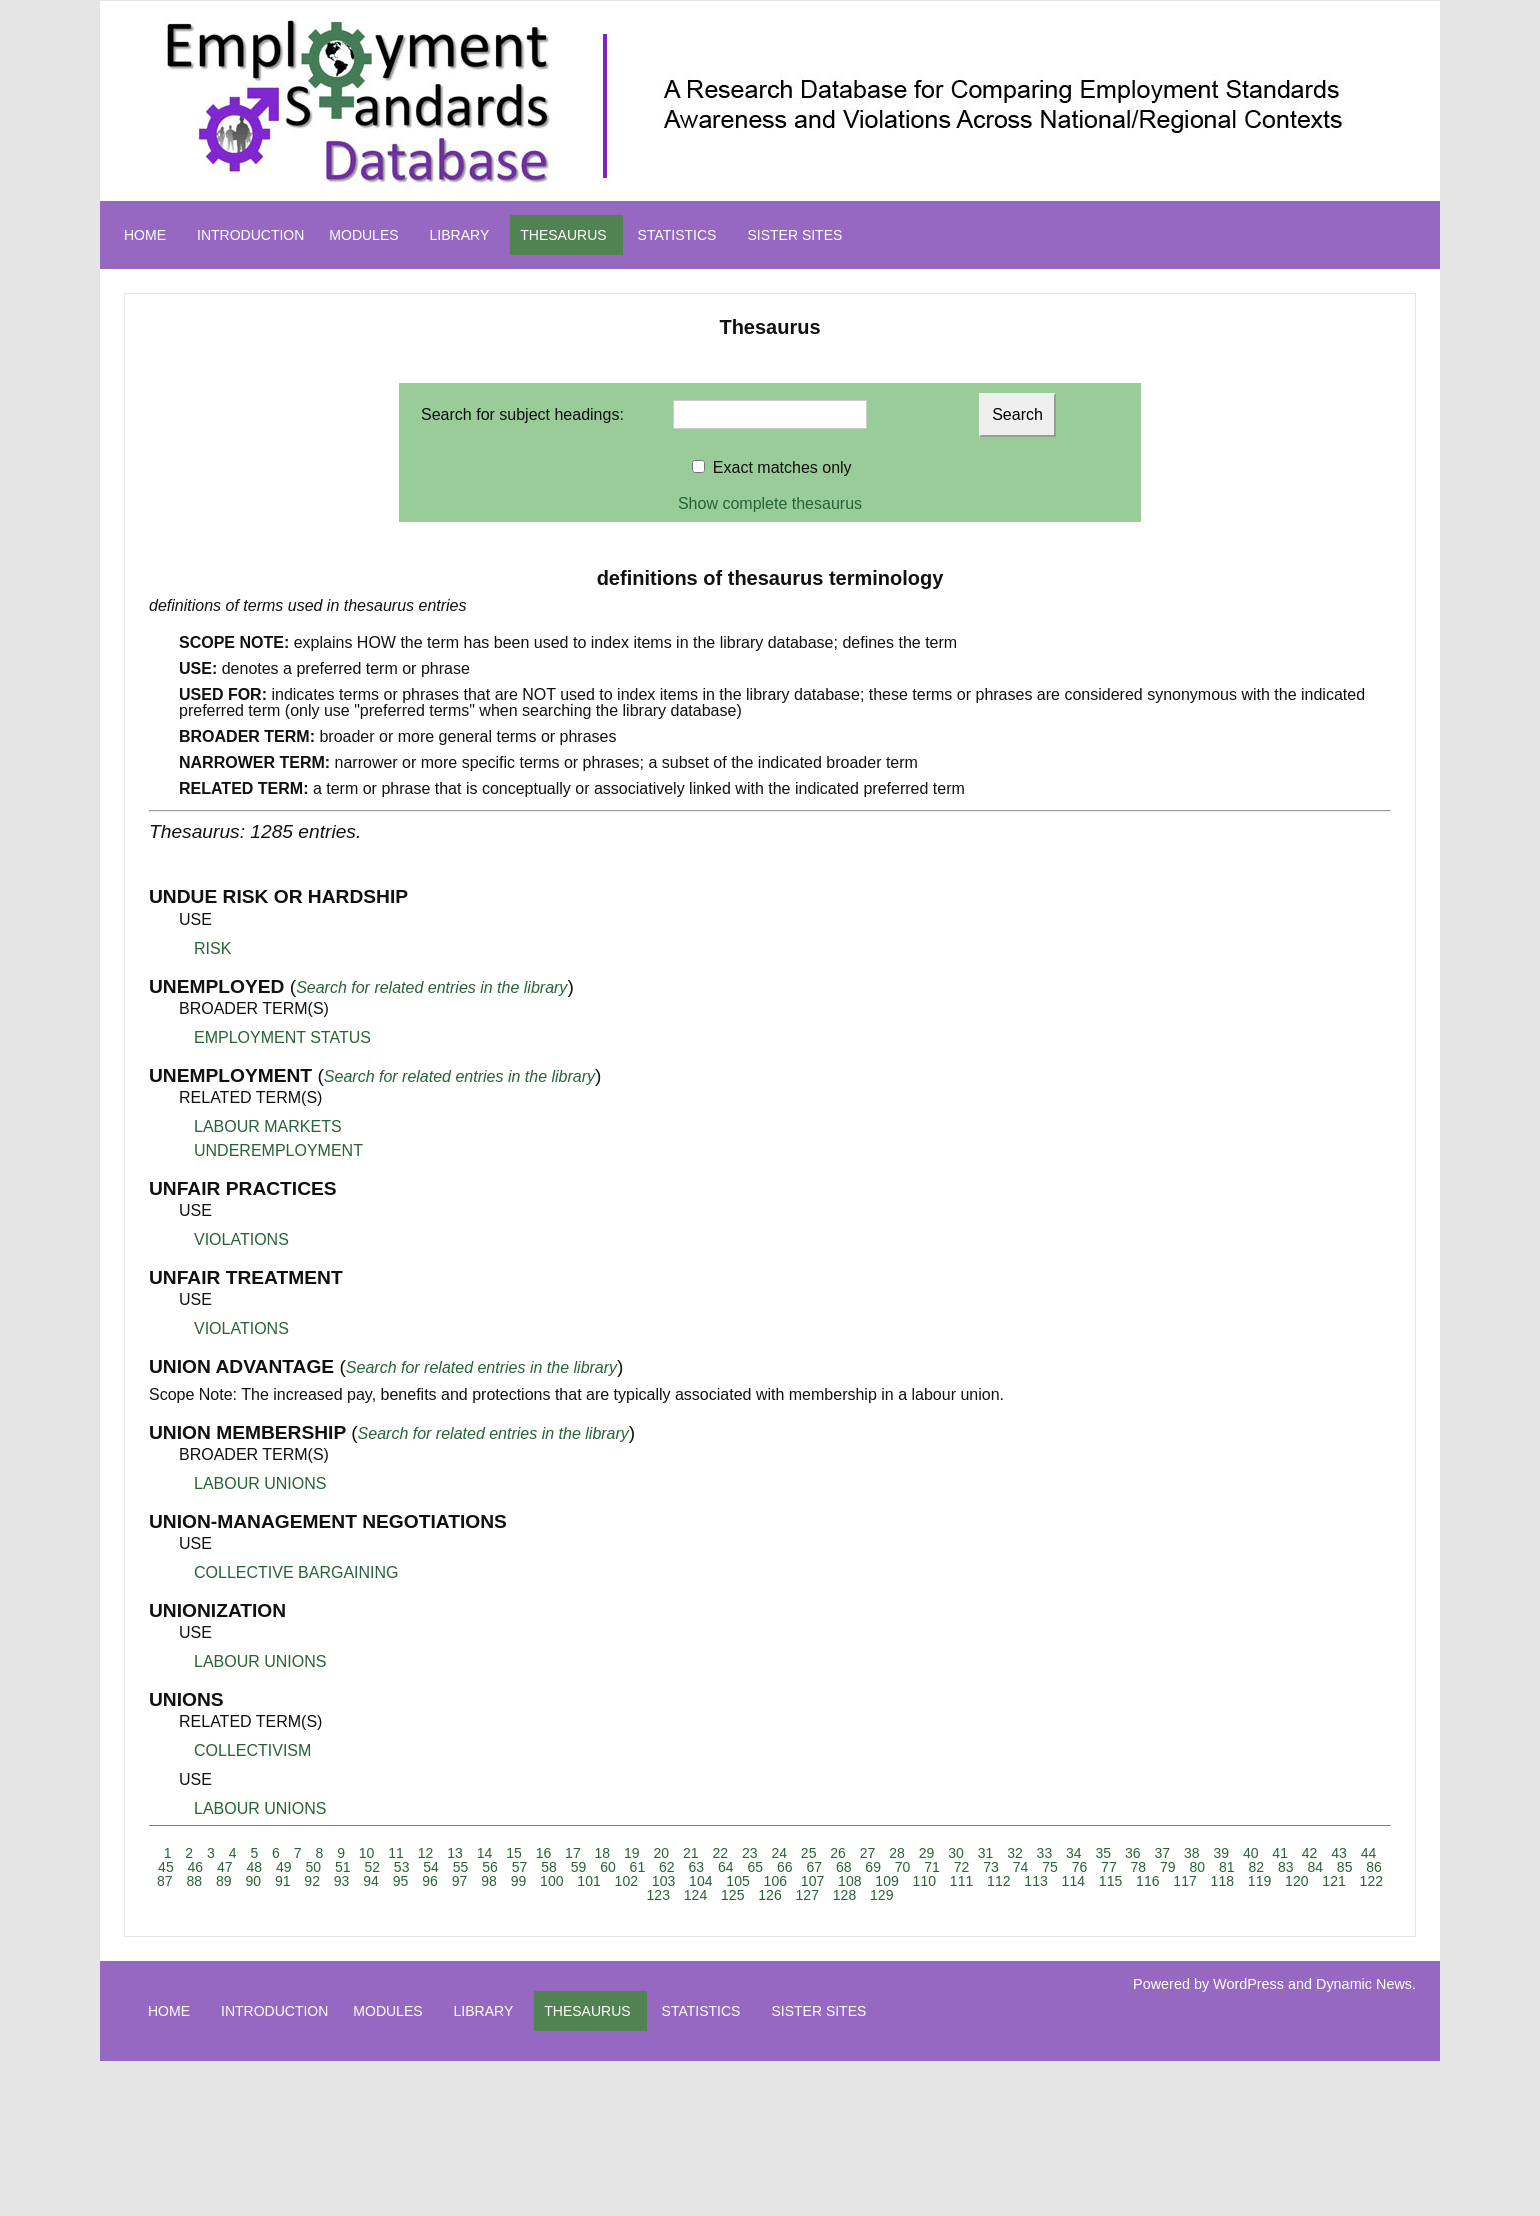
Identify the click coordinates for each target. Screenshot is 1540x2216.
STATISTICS (677, 235)
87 (165, 1881)
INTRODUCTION (250, 235)
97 (460, 1881)
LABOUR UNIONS (260, 1483)
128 (844, 1895)
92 (312, 1881)
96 (430, 1881)
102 (626, 1881)
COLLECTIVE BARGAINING (296, 1572)
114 (1073, 1881)
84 (1315, 1867)
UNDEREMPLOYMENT (278, 1150)
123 (658, 1895)
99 (519, 1881)
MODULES (363, 235)
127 (807, 1895)
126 (769, 1895)
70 (903, 1867)
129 (881, 1895)
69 (873, 1867)
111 (961, 1881)
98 (489, 1881)
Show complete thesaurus (770, 503)
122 (1371, 1881)
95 (401, 1881)
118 (1222, 1881)
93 (342, 1881)
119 (1259, 1881)
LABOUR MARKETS (268, 1126)
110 (924, 1881)
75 (1050, 1867)
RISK (212, 948)
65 (755, 1867)
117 (1184, 1881)
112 (998, 1881)
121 (1333, 1881)
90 (253, 1881)
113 (1035, 1881)
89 (224, 1881)
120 (1296, 1881)
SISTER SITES (794, 235)
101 (588, 1881)
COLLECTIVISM (252, 1750)
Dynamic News (1364, 1984)
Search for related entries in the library (431, 987)
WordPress (1248, 1984)
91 (283, 1881)
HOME (145, 235)
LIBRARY (460, 235)
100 (551, 1881)
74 (1021, 1867)
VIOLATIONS (241, 1239)
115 (1110, 1881)
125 (732, 1895)
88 (194, 1881)
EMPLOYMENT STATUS (282, 1037)
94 (371, 1881)
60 (608, 1867)
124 (695, 1895)
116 (1147, 1881)
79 (1168, 1867)
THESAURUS (563, 235)
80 (1198, 1867)
